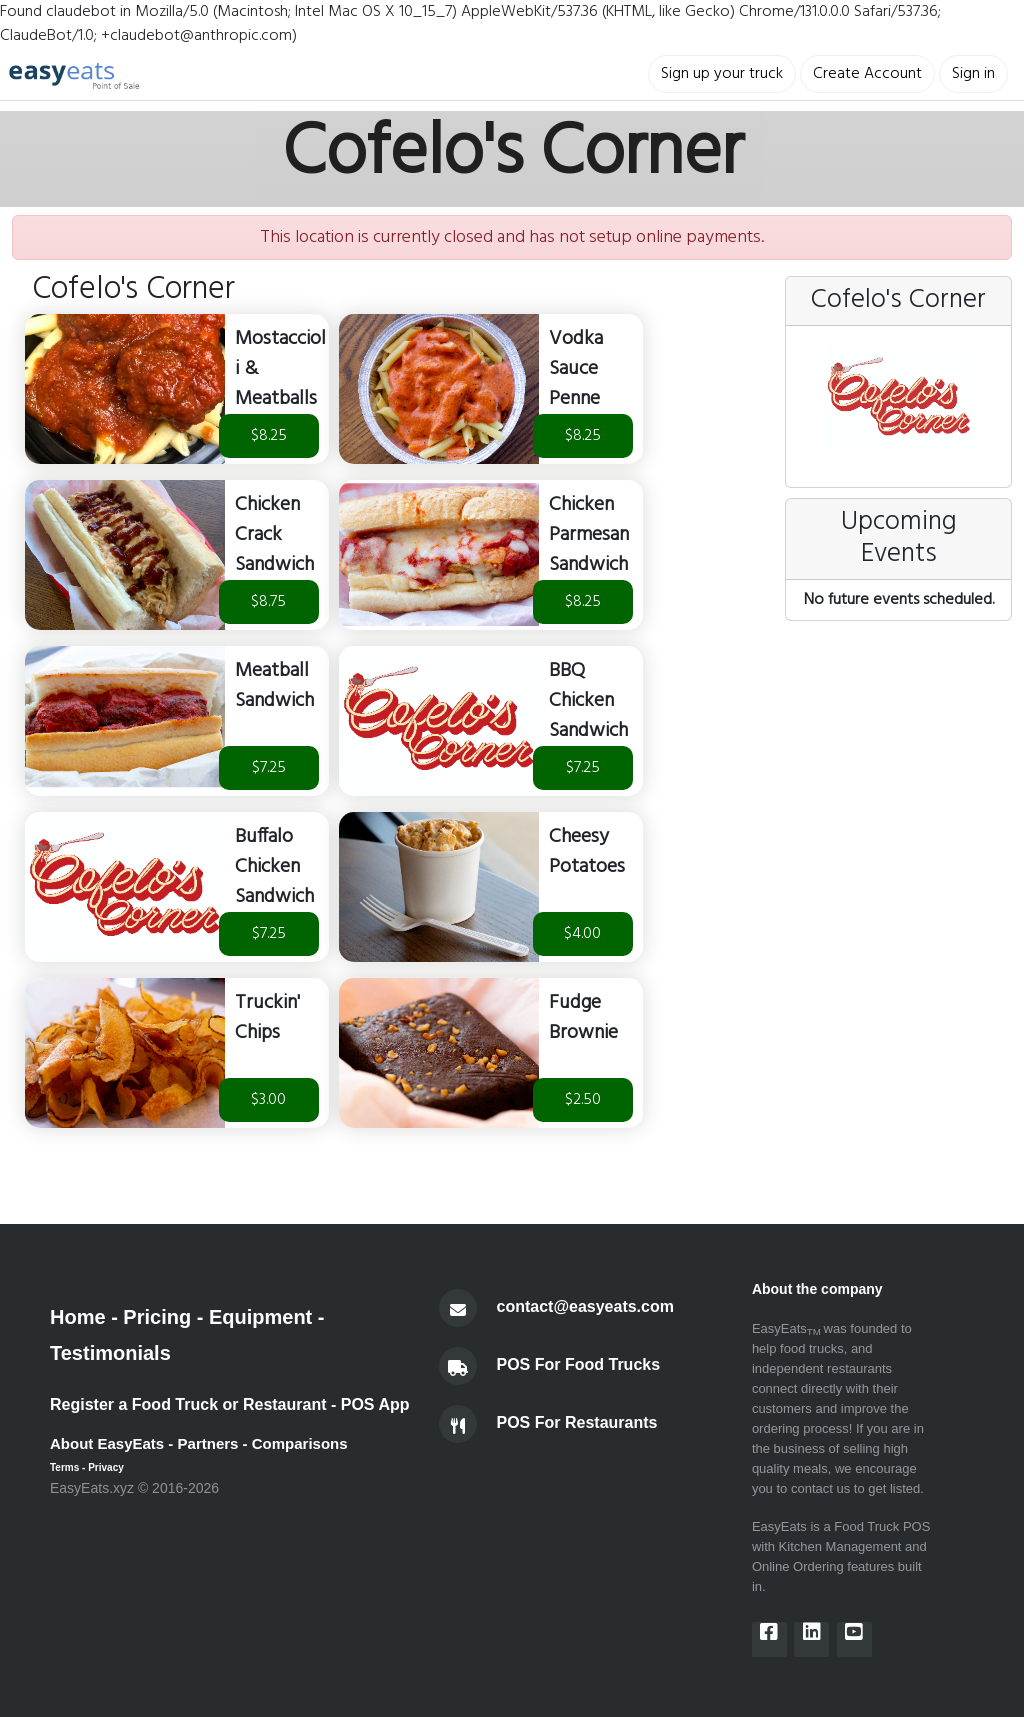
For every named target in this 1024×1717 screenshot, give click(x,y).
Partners (208, 1443)
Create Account (867, 74)
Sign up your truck (722, 74)
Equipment (260, 1317)
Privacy (106, 1467)
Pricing (157, 1317)
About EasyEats (107, 1443)
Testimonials (110, 1353)
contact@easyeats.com (585, 1306)
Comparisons (300, 1443)
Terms (64, 1467)
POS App (375, 1404)
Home (78, 1317)
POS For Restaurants (577, 1422)
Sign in (973, 74)
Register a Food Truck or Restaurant (188, 1404)
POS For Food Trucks (579, 1364)
